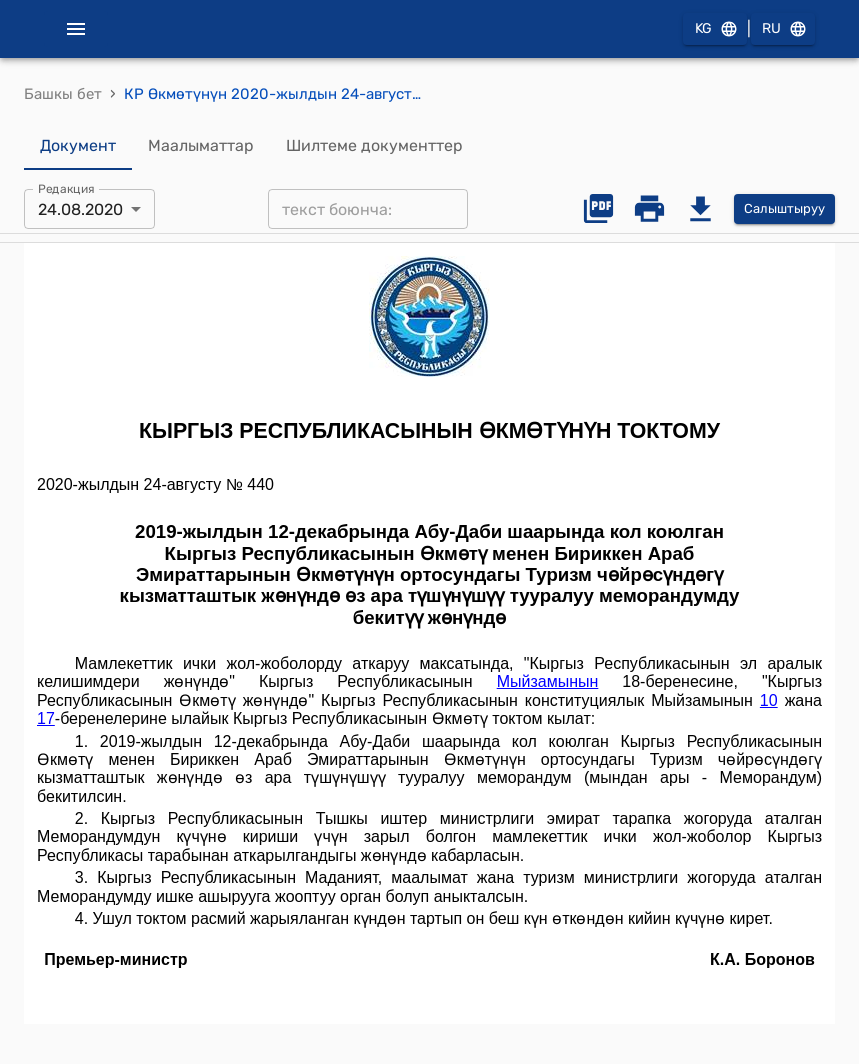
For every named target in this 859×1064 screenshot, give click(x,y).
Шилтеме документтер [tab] (374, 146)
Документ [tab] (78, 146)
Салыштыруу (784, 209)
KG (715, 29)
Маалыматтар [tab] (201, 146)
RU (783, 29)
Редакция (66, 189)
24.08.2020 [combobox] (80, 209)
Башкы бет (63, 94)
